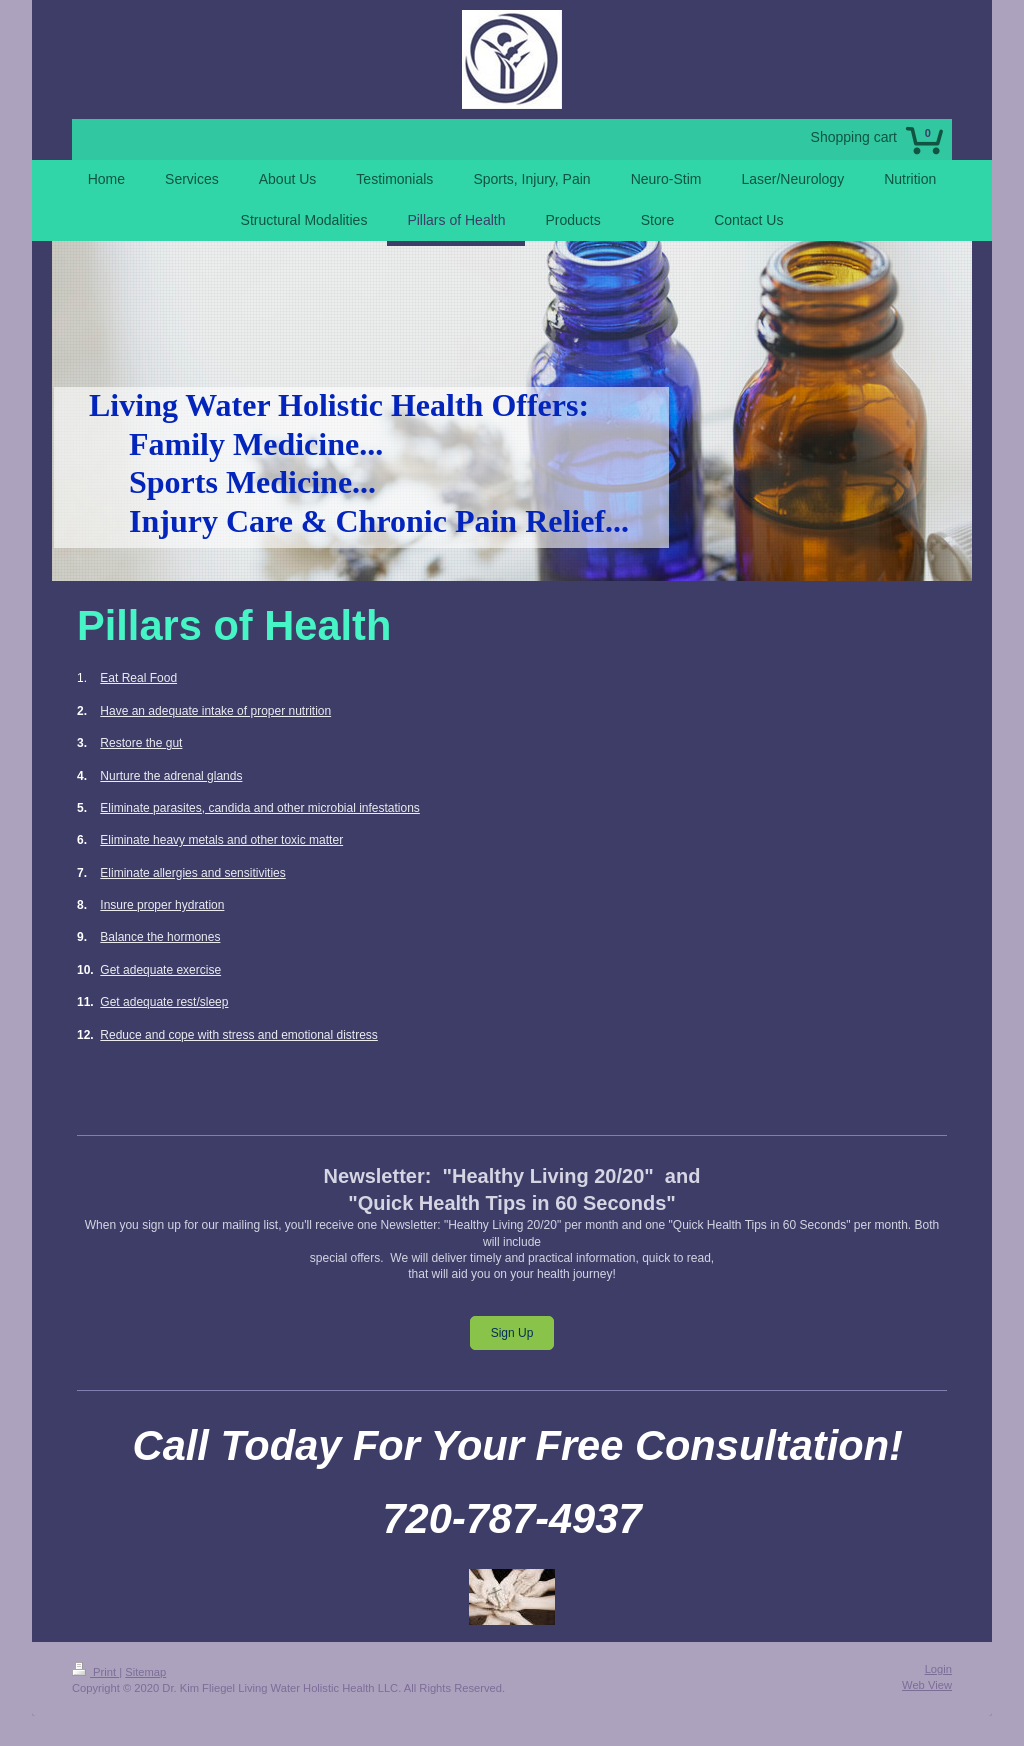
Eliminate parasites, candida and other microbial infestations (260, 808)
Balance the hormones (160, 937)
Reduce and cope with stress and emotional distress (238, 1035)
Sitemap (145, 1672)
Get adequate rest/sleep (164, 1002)
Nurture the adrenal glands (171, 776)
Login (938, 1669)
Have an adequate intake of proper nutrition (215, 711)
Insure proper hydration (162, 905)
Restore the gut (141, 743)
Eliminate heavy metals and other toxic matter (221, 840)
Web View (927, 1685)
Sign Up (512, 1333)
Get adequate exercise (160, 970)
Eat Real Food (138, 678)
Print (95, 1672)
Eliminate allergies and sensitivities (192, 873)
